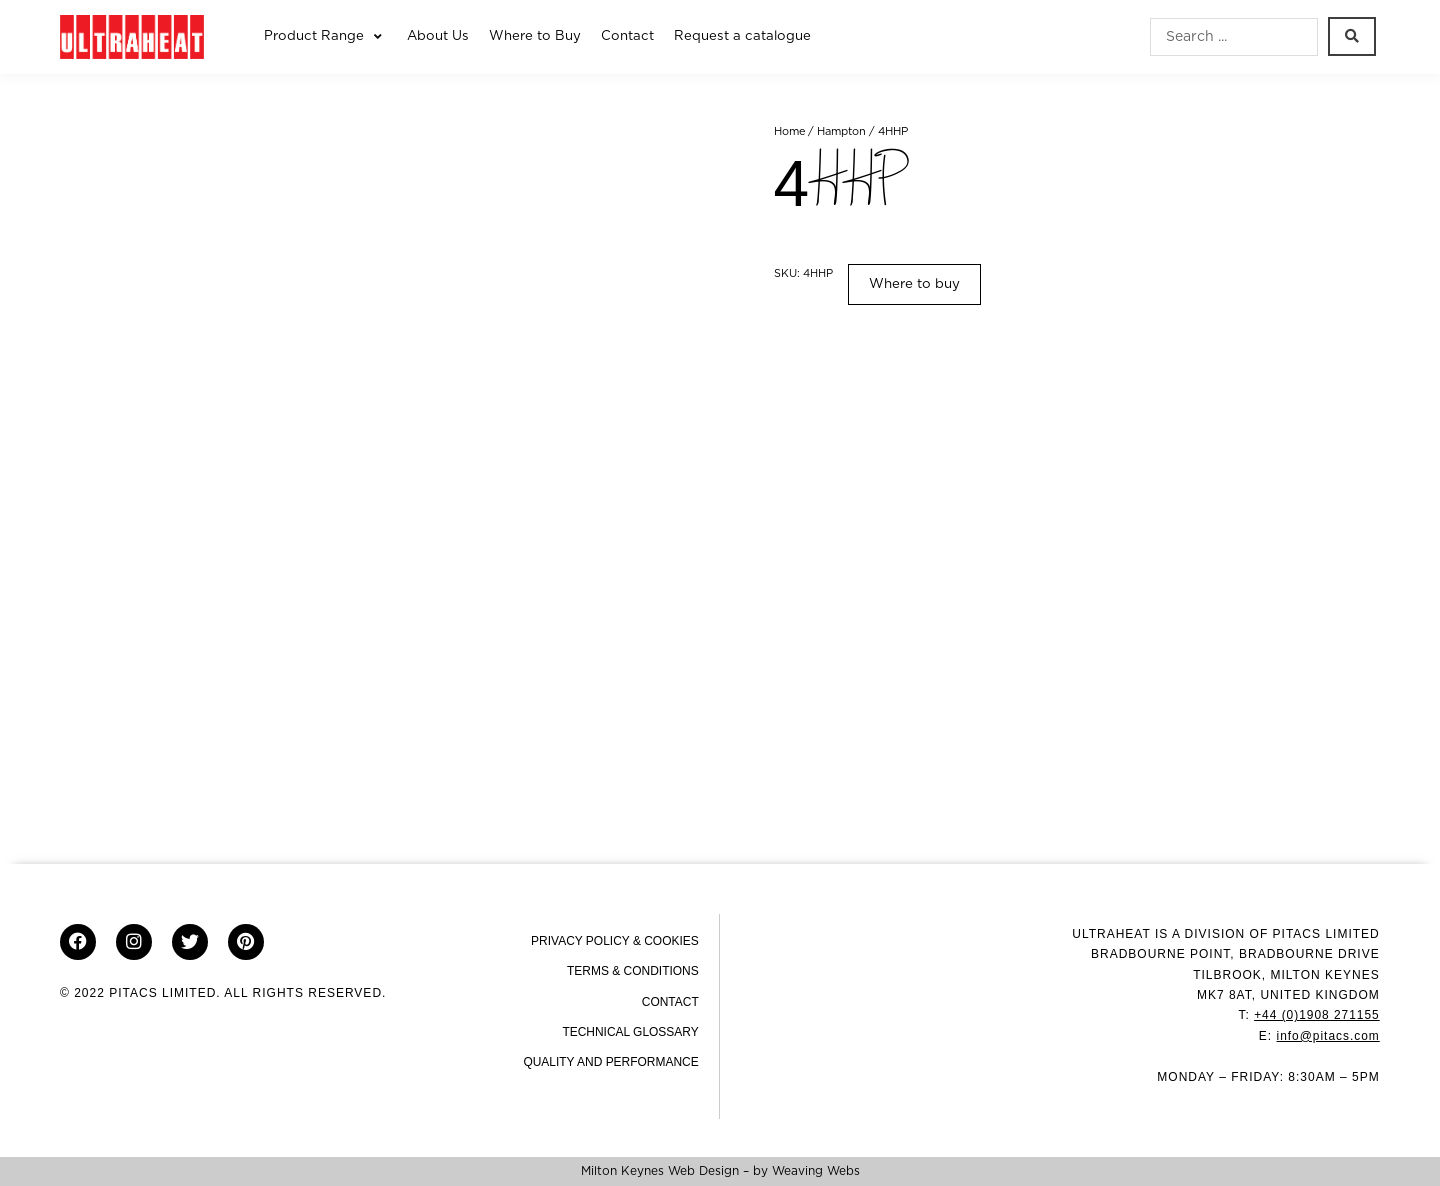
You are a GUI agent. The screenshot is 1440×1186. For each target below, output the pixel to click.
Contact (670, 1002)
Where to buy (914, 284)
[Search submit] (1352, 36)
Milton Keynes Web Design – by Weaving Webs (720, 1171)
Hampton (842, 131)
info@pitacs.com (1328, 1036)
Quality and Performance (611, 1062)
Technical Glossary (630, 1032)
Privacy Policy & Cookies (615, 941)
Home (790, 131)
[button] (325, 37)
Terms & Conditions (633, 971)
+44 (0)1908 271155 (1316, 1015)
